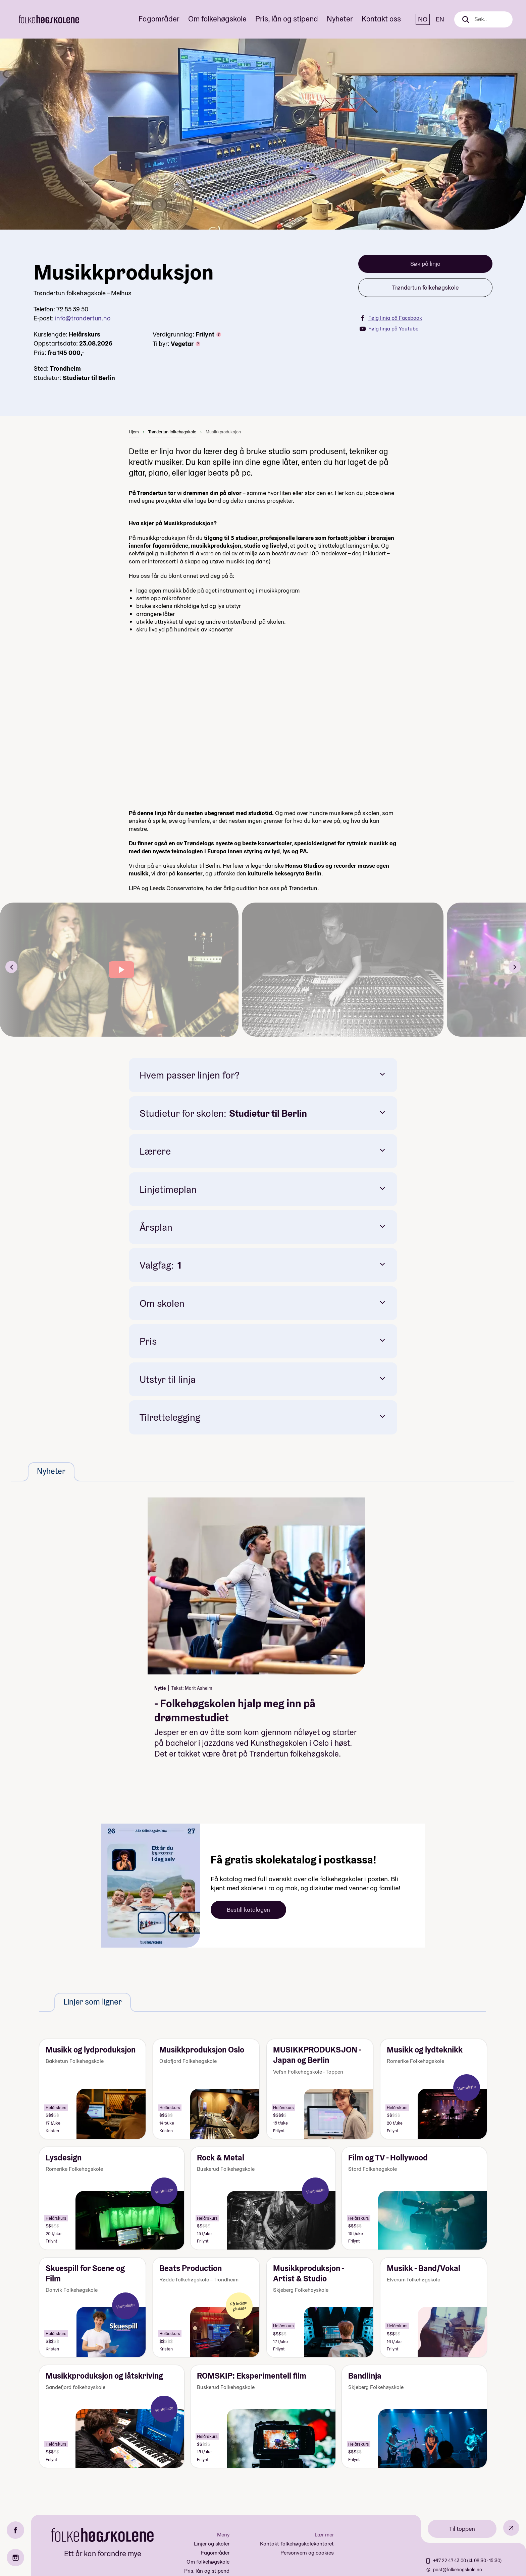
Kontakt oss (381, 18)
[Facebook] (15, 2530)
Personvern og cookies (307, 2552)
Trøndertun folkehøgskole (425, 287)
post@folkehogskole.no (457, 2570)
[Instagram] (15, 2557)
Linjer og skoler (211, 2543)
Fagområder (159, 18)
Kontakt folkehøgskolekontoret (297, 2543)
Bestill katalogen (248, 1909)
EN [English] (440, 19)
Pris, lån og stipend (286, 18)
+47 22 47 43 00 (450, 2561)
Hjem (134, 432)
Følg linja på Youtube (389, 328)
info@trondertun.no (82, 318)
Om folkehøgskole (217, 18)
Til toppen (462, 2528)
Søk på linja (425, 263)
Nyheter (340, 18)
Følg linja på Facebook (391, 317)
